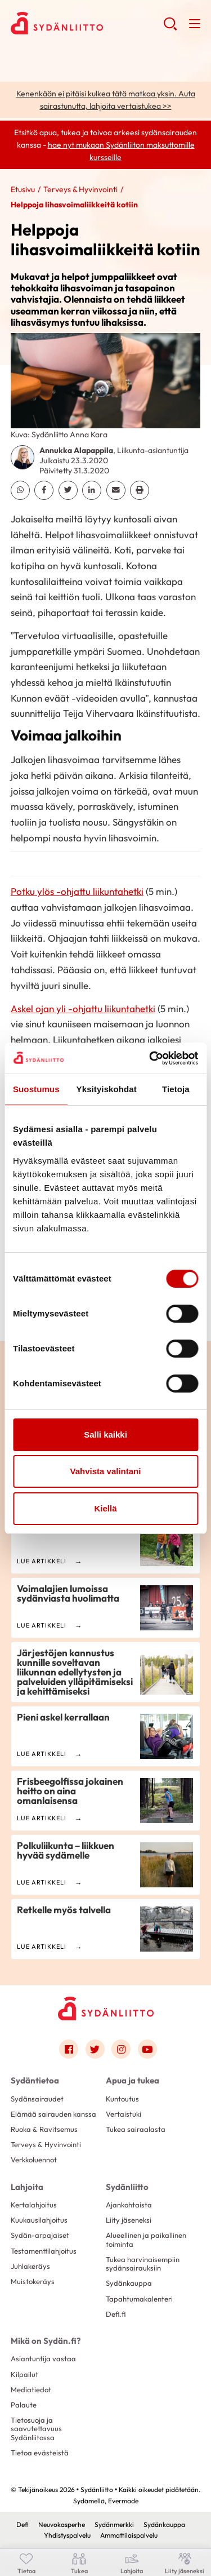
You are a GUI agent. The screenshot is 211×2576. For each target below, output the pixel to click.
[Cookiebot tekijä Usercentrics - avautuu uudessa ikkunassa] (150, 1058)
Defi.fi (115, 2313)
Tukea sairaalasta (135, 2129)
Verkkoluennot (34, 2159)
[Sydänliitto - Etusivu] (106, 2008)
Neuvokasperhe (61, 2524)
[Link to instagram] (121, 2049)
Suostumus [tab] (36, 1089)
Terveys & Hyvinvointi (80, 189)
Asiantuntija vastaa (43, 2358)
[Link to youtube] (147, 2049)
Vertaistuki (123, 2113)
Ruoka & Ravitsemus (44, 2129)
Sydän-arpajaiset (40, 2235)
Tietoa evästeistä (40, 2452)
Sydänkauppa (129, 2282)
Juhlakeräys (30, 2266)
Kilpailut (24, 2374)
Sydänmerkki (114, 2524)
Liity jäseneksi (128, 2219)
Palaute (24, 2404)
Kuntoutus (122, 2098)
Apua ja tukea (132, 2080)
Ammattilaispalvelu (129, 2535)
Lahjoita (27, 2187)
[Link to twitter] (95, 2049)
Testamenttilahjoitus (44, 2250)
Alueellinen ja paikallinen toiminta (146, 2239)
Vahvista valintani (105, 1471)
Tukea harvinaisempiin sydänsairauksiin (142, 2263)
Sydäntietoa (35, 2080)
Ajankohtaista (129, 2204)
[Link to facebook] (68, 2049)
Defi (22, 2524)
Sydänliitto (127, 2187)
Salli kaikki (105, 1434)
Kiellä (105, 1508)
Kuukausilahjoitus (39, 2219)
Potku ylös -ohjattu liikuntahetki (77, 891)
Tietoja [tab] (176, 1089)
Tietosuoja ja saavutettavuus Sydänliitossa (36, 2428)
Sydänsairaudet (37, 2098)
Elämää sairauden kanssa (53, 2113)
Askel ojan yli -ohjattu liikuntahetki (83, 1008)
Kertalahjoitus (34, 2204)
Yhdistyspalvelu (67, 2535)
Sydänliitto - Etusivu (87, 23)
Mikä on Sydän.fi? (45, 2340)
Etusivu (23, 189)
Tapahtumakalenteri (139, 2298)
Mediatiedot (31, 2389)
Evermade (123, 2501)
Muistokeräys (33, 2281)
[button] (170, 28)
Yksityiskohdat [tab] (107, 1089)
